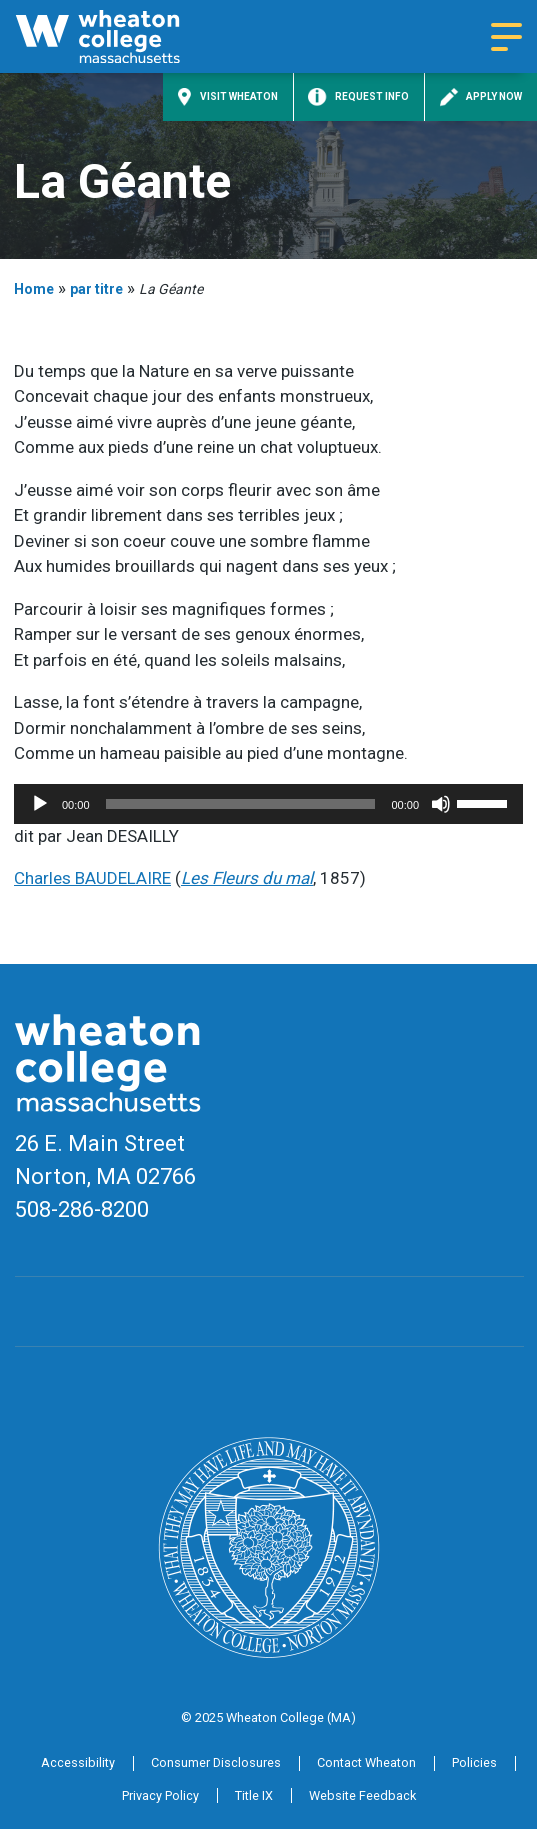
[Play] (40, 804)
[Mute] (441, 804)
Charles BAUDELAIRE (92, 878)
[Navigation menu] (506, 37)
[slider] (241, 804)
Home (34, 289)
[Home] (120, 36)
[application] (268, 804)
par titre (96, 289)
